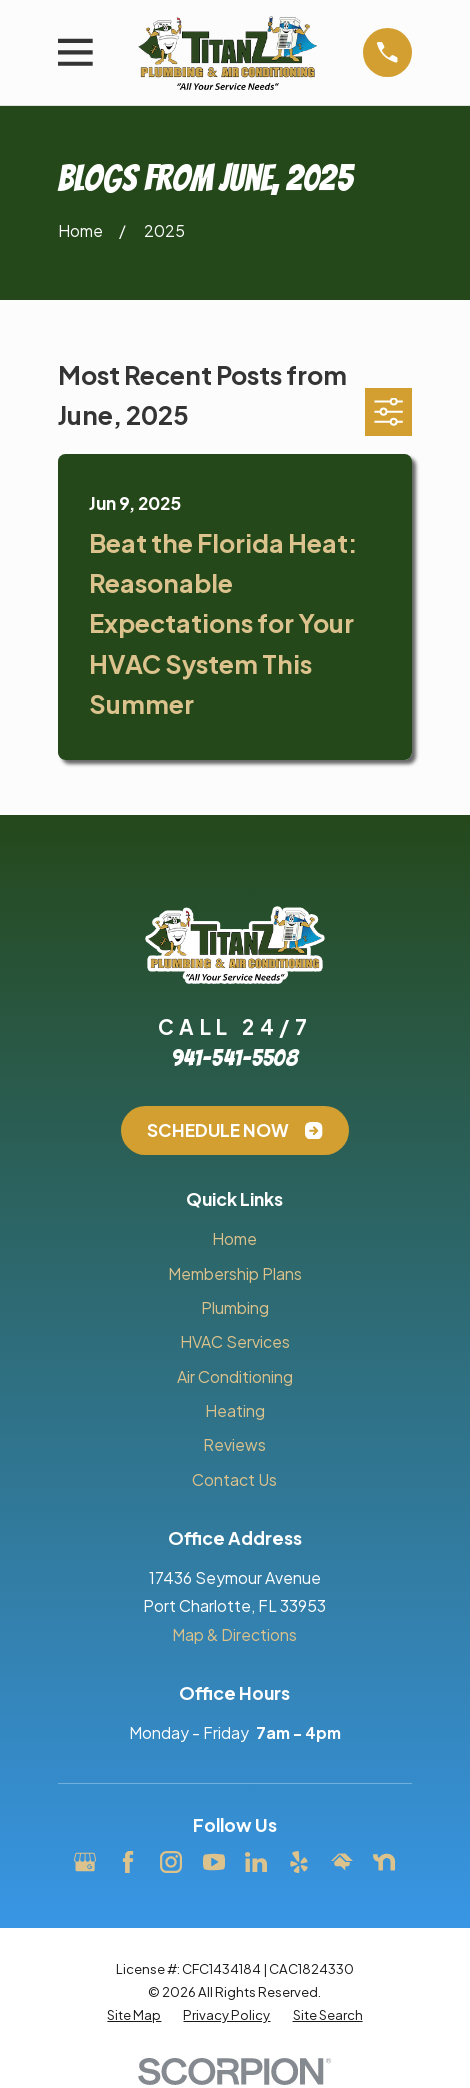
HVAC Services (235, 1341)
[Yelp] (299, 1862)
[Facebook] (128, 1862)
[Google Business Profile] (85, 1862)
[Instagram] (171, 1862)
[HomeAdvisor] (342, 1862)
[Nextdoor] (384, 1862)
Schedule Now (234, 1130)
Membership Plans (235, 1273)
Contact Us (234, 1479)
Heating (235, 1410)
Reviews (234, 1444)
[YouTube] (214, 1862)
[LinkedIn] (256, 1862)
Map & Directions (234, 1634)
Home (234, 1238)
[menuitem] (134, 2014)
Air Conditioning (235, 1376)
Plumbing (235, 1307)
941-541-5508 (234, 1057)
